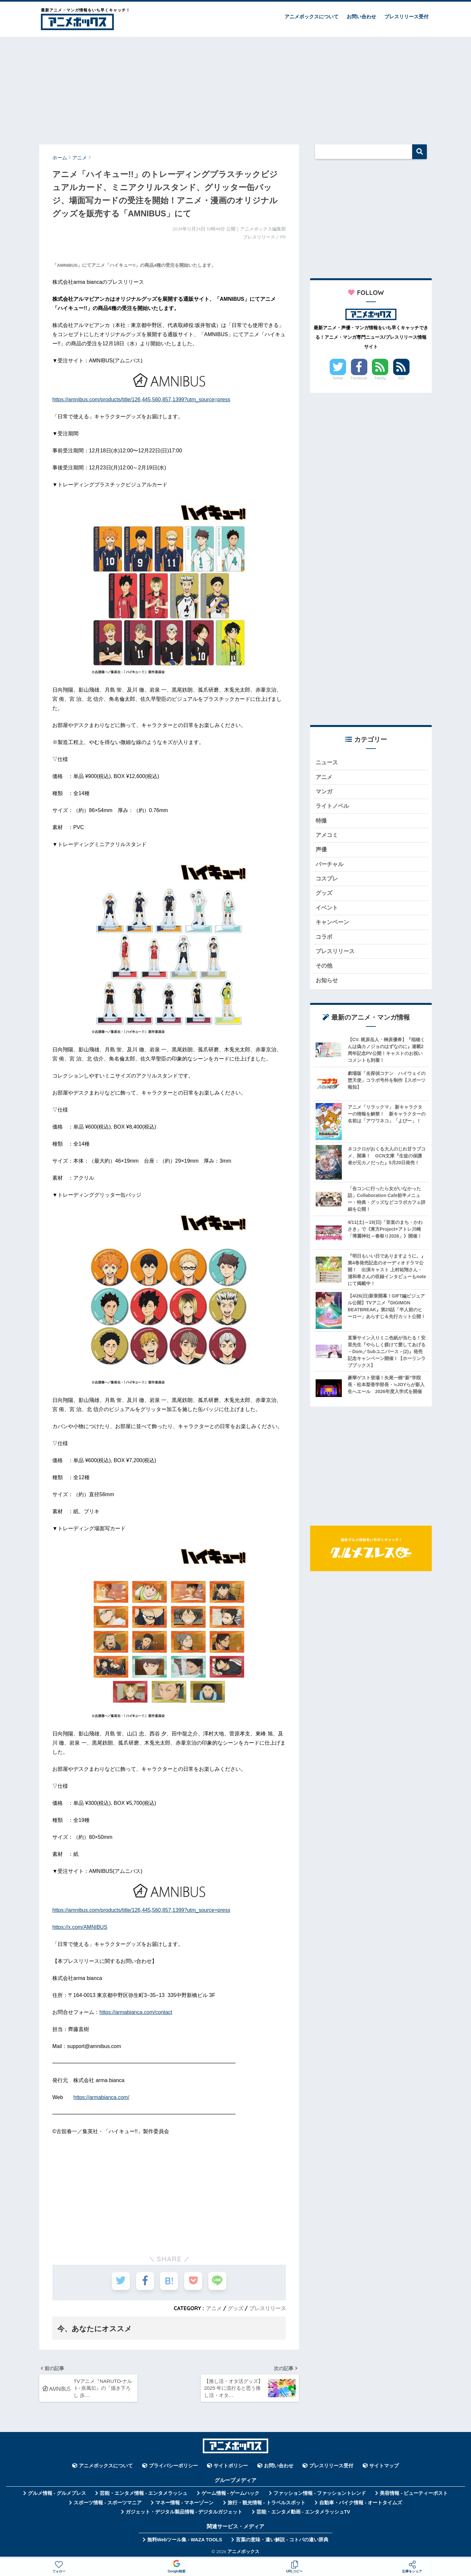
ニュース (327, 762)
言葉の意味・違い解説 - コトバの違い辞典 (282, 2539)
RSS (401, 378)
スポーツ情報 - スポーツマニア (108, 2502)
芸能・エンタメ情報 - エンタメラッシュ (143, 2493)
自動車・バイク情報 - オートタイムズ (360, 2502)
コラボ (324, 937)
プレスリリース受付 (406, 16)
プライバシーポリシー (173, 2465)
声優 (321, 849)
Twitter (337, 378)
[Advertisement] (235, 87)
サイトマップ (384, 2465)
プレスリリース (267, 2308)
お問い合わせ (361, 16)
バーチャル (329, 864)
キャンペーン (332, 922)
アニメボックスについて (312, 16)
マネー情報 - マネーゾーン (184, 2502)
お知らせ (327, 980)
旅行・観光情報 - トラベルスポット (266, 2502)
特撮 (321, 821)
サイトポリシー (231, 2465)
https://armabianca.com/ (102, 2097)
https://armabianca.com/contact (135, 2012)
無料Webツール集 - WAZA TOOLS (184, 2539)
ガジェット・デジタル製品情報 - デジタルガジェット (184, 2511)
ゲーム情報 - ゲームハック (230, 2493)
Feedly (380, 378)
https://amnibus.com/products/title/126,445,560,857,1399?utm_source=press (141, 399)
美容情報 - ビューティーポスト (414, 2493)
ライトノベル (332, 806)
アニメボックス (243, 2551)
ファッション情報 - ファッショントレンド (319, 2493)
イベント (327, 908)
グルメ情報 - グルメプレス (57, 2493)
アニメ (214, 2308)
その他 (324, 966)
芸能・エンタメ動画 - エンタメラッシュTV (303, 2511)
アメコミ (327, 835)
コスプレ (327, 879)
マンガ (324, 792)
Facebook (359, 378)
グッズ (235, 2308)
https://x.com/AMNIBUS (79, 1927)
